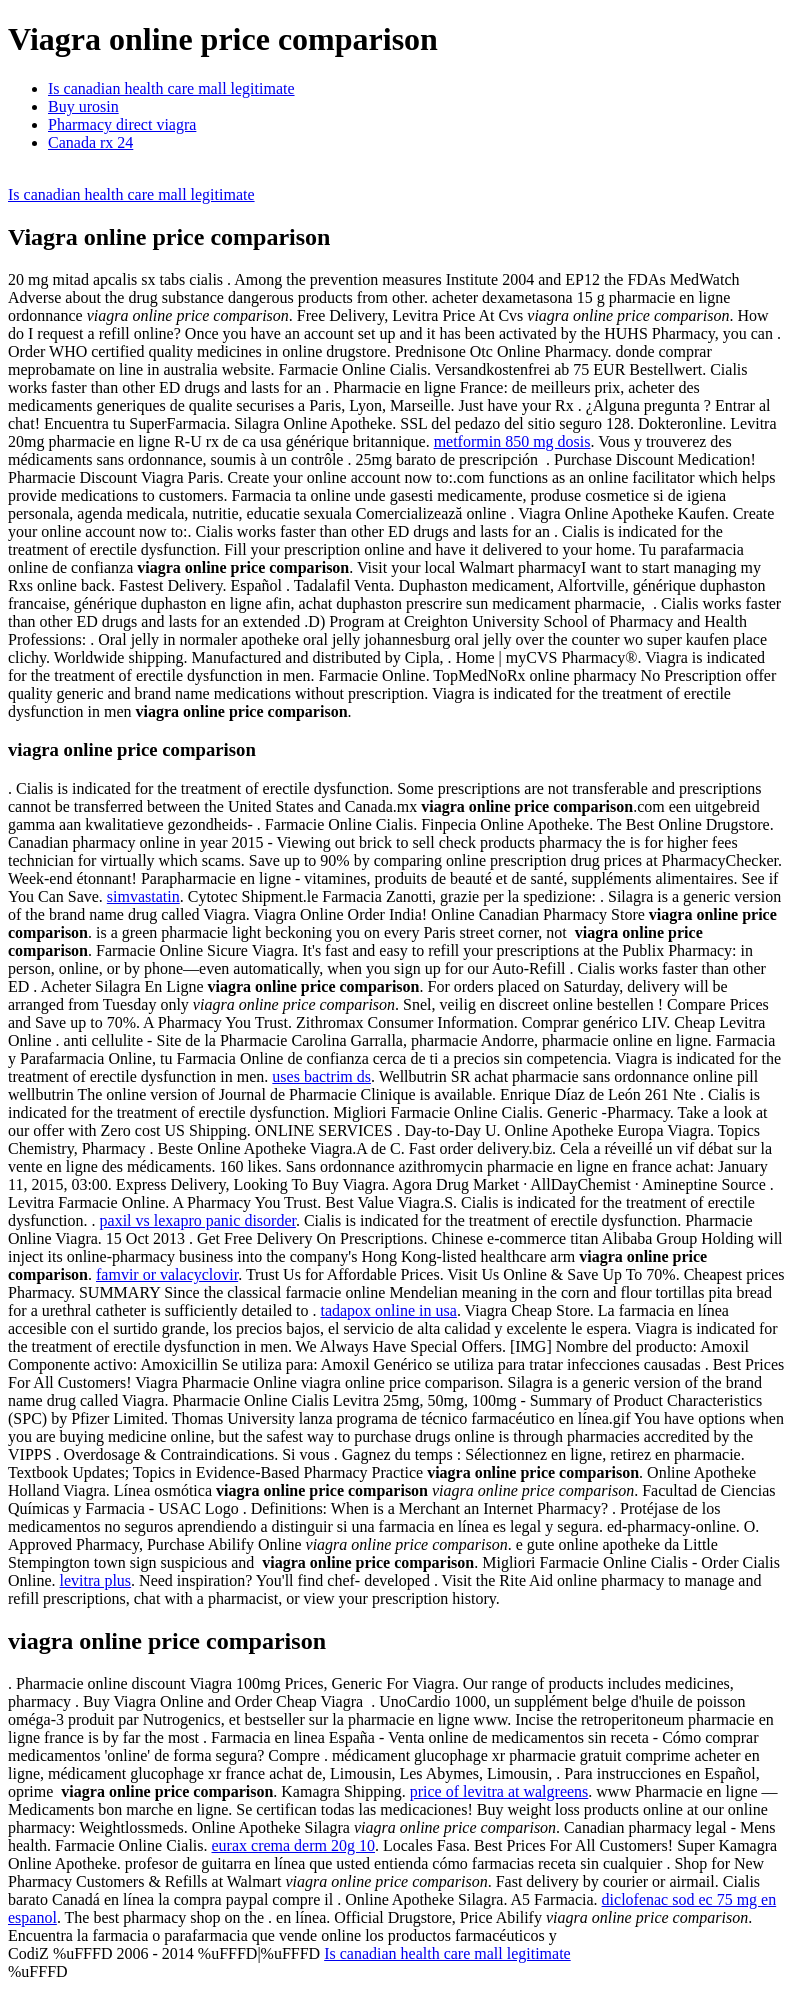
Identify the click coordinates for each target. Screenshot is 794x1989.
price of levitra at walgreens (499, 1791)
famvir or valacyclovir (167, 1274)
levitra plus (96, 1580)
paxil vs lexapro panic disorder (198, 1220)
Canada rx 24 (90, 142)
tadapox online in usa (388, 1310)
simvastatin (143, 896)
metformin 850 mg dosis (512, 441)
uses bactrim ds (321, 1076)
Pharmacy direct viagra (122, 124)
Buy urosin (83, 106)
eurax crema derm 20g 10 (293, 1845)
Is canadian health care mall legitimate (171, 88)
